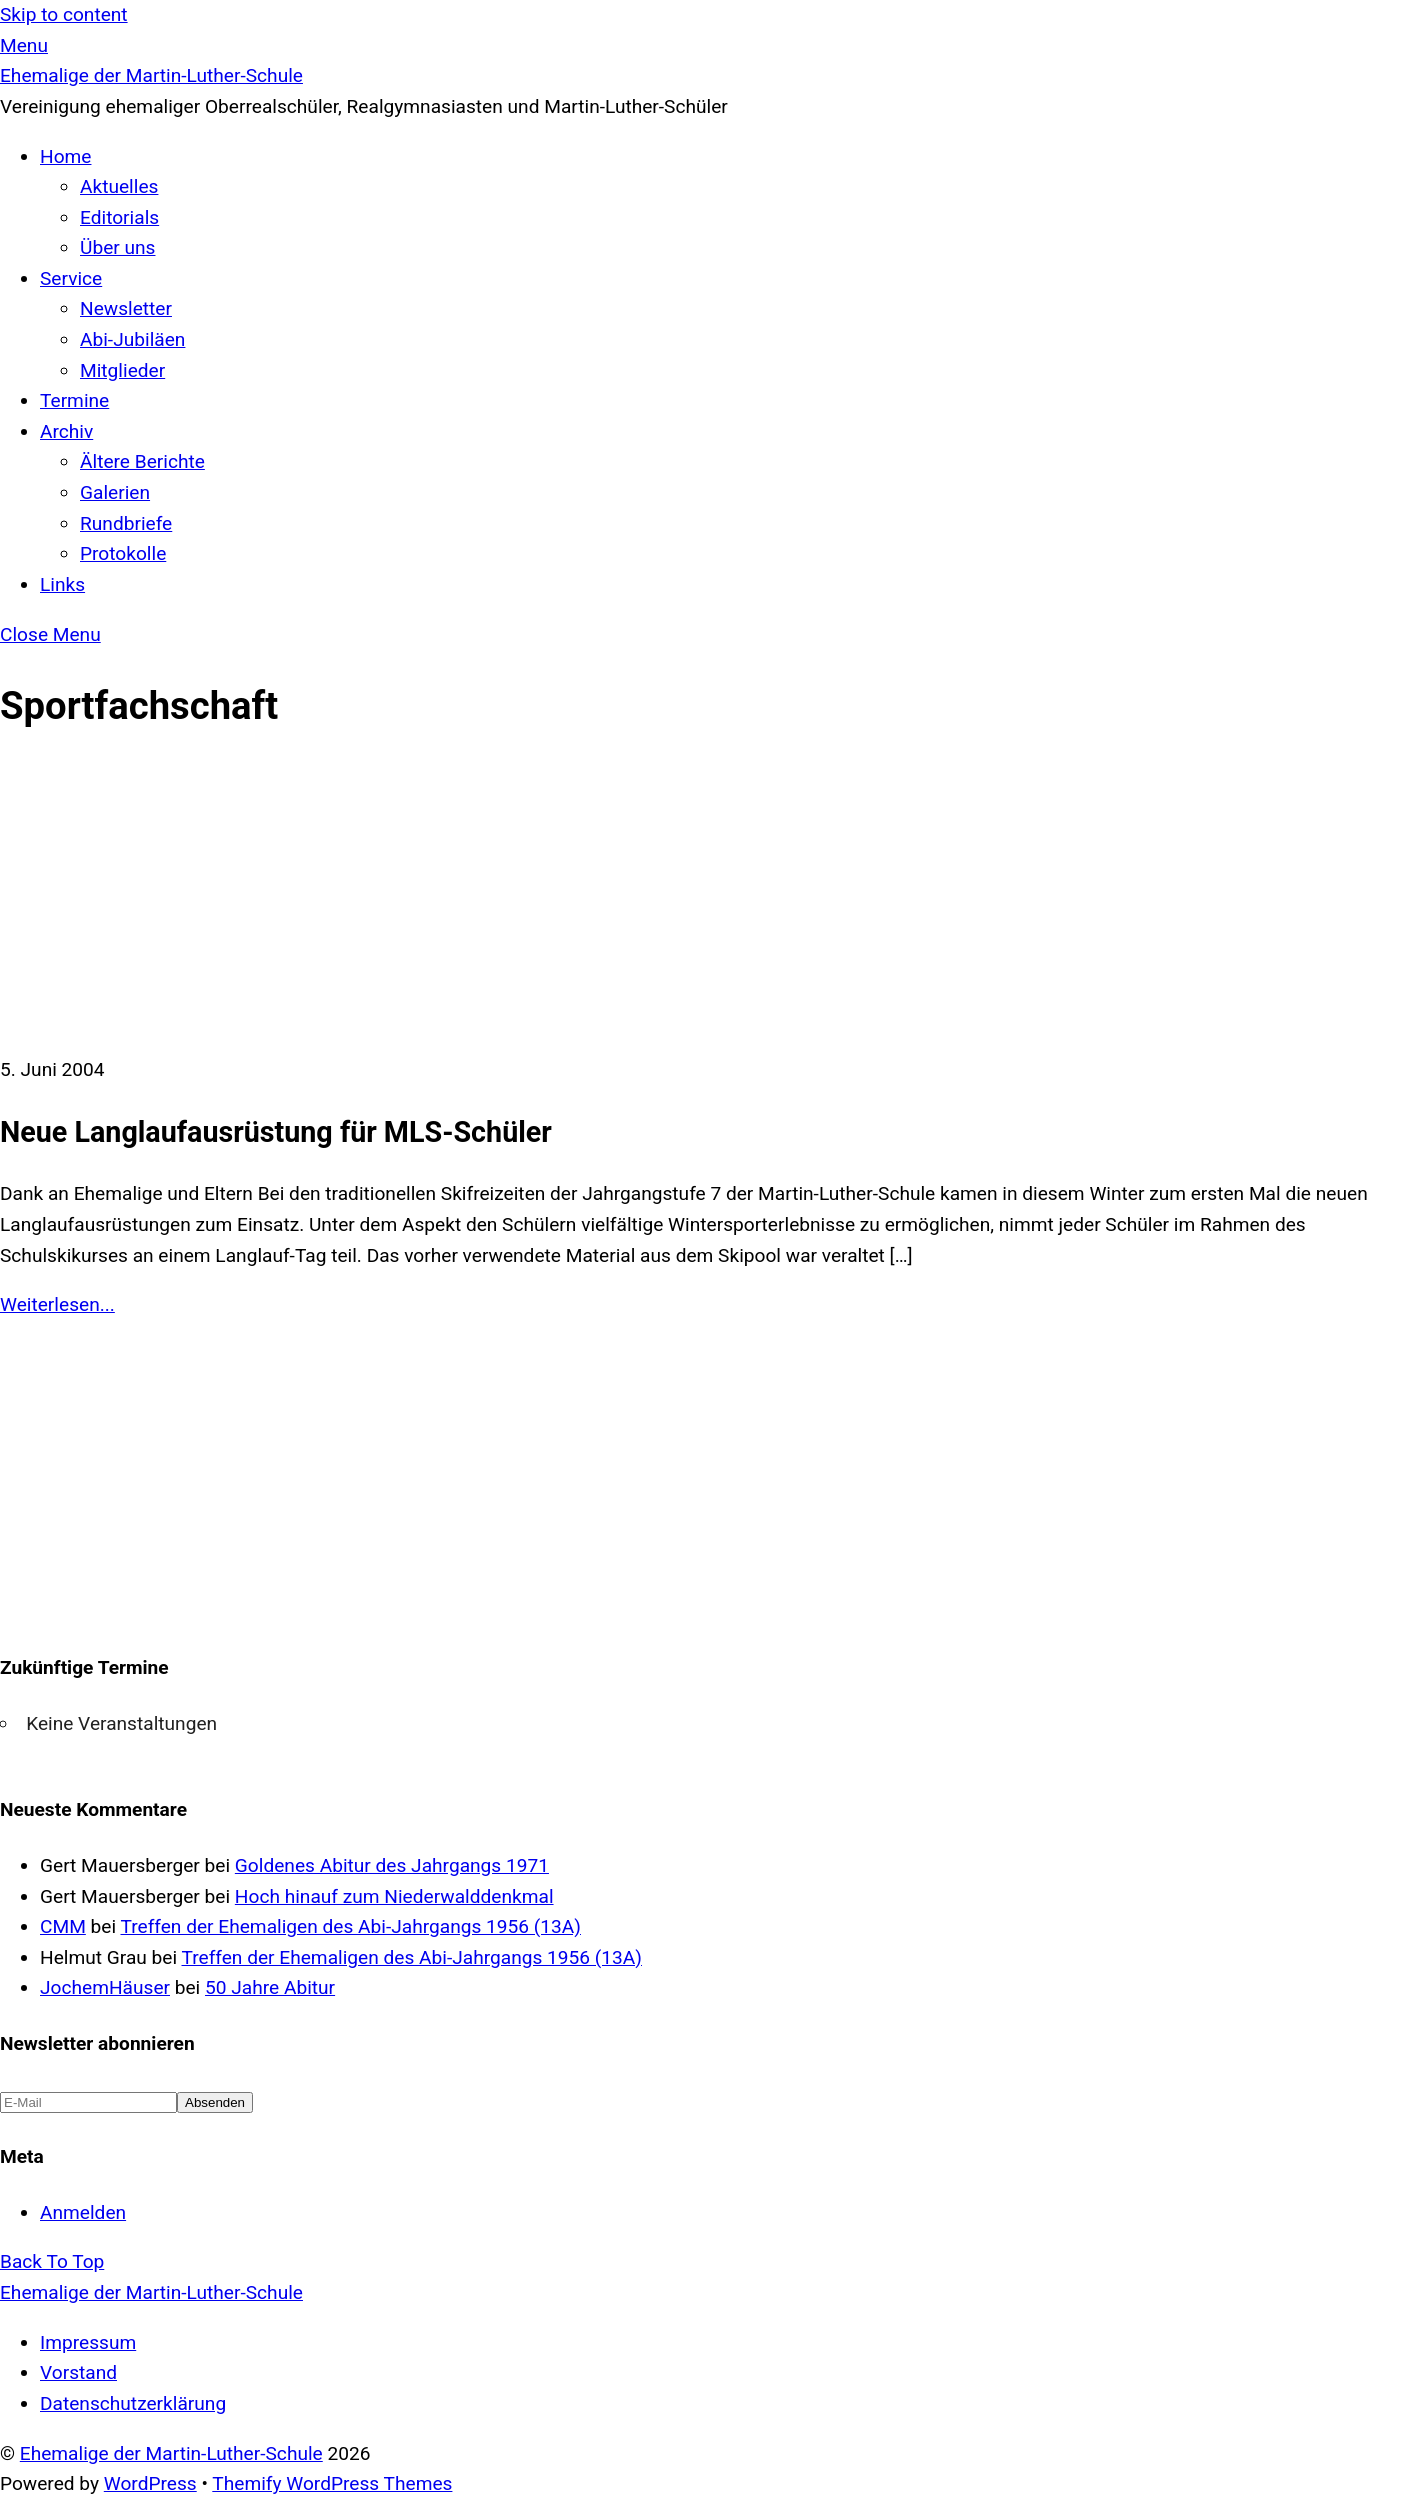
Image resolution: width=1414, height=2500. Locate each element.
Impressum (88, 2342)
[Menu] (24, 45)
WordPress (150, 2483)
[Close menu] (50, 634)
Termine (74, 400)
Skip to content (64, 14)
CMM (63, 1926)
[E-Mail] (88, 2102)
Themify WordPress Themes (332, 2483)
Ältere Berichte (142, 461)
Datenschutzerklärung (133, 2403)
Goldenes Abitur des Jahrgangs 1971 (392, 1865)
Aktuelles (119, 186)
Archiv (66, 431)
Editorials (119, 217)
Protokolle (123, 553)
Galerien (115, 492)
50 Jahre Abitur (270, 1987)
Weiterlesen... (57, 1304)
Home (65, 156)
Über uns (117, 247)
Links (62, 584)
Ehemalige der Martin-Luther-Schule (171, 2453)
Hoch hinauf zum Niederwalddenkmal (394, 1896)
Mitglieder (122, 370)
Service (71, 278)
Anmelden (83, 2212)
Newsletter (126, 308)
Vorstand (78, 2372)
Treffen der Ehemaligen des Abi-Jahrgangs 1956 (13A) (351, 1926)
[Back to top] (52, 2261)
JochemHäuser (105, 1987)
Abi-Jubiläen (132, 339)
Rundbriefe (126, 523)
